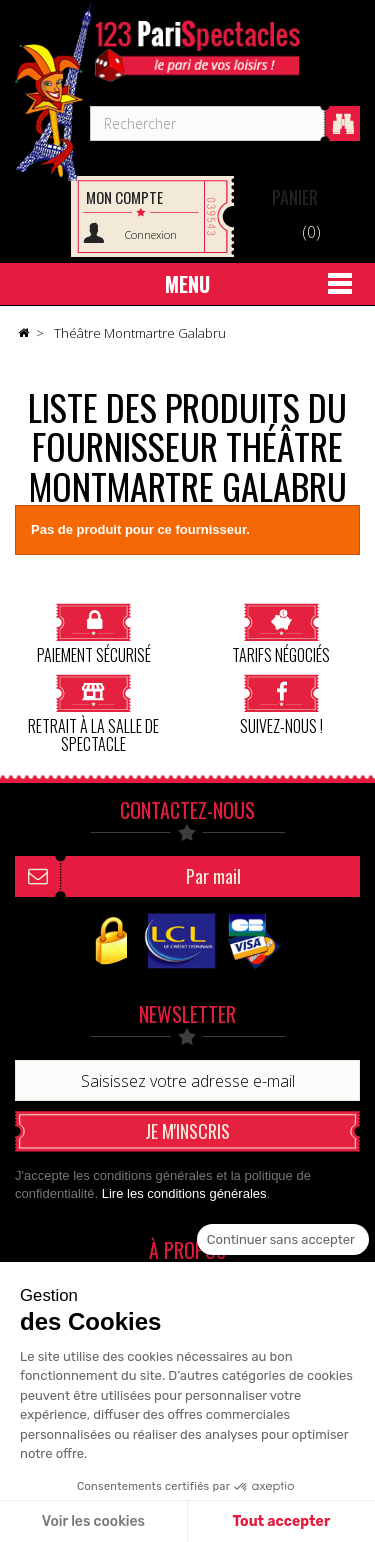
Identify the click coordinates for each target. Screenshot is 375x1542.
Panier (295, 197)
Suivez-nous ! (281, 704)
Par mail (213, 876)
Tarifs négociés (281, 633)
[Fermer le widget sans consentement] (283, 1240)
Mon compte (124, 197)
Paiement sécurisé (94, 633)
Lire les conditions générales (184, 1193)
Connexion (151, 234)
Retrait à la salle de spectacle (93, 713)
